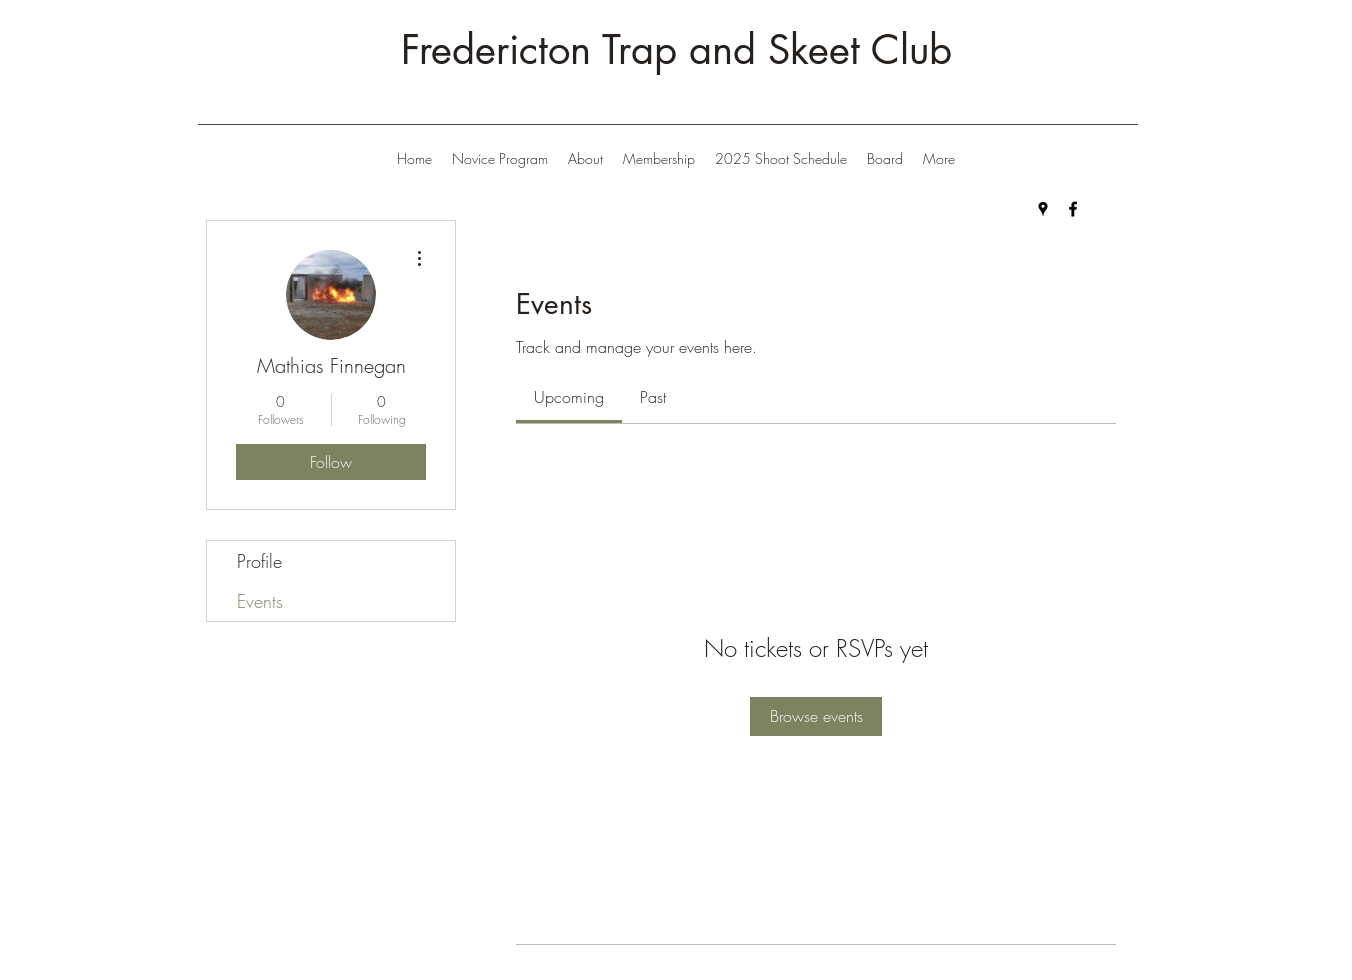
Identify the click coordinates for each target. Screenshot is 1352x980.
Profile (259, 561)
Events (260, 601)
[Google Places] (1043, 209)
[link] (569, 397)
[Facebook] (1073, 209)
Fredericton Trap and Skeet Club (676, 50)
